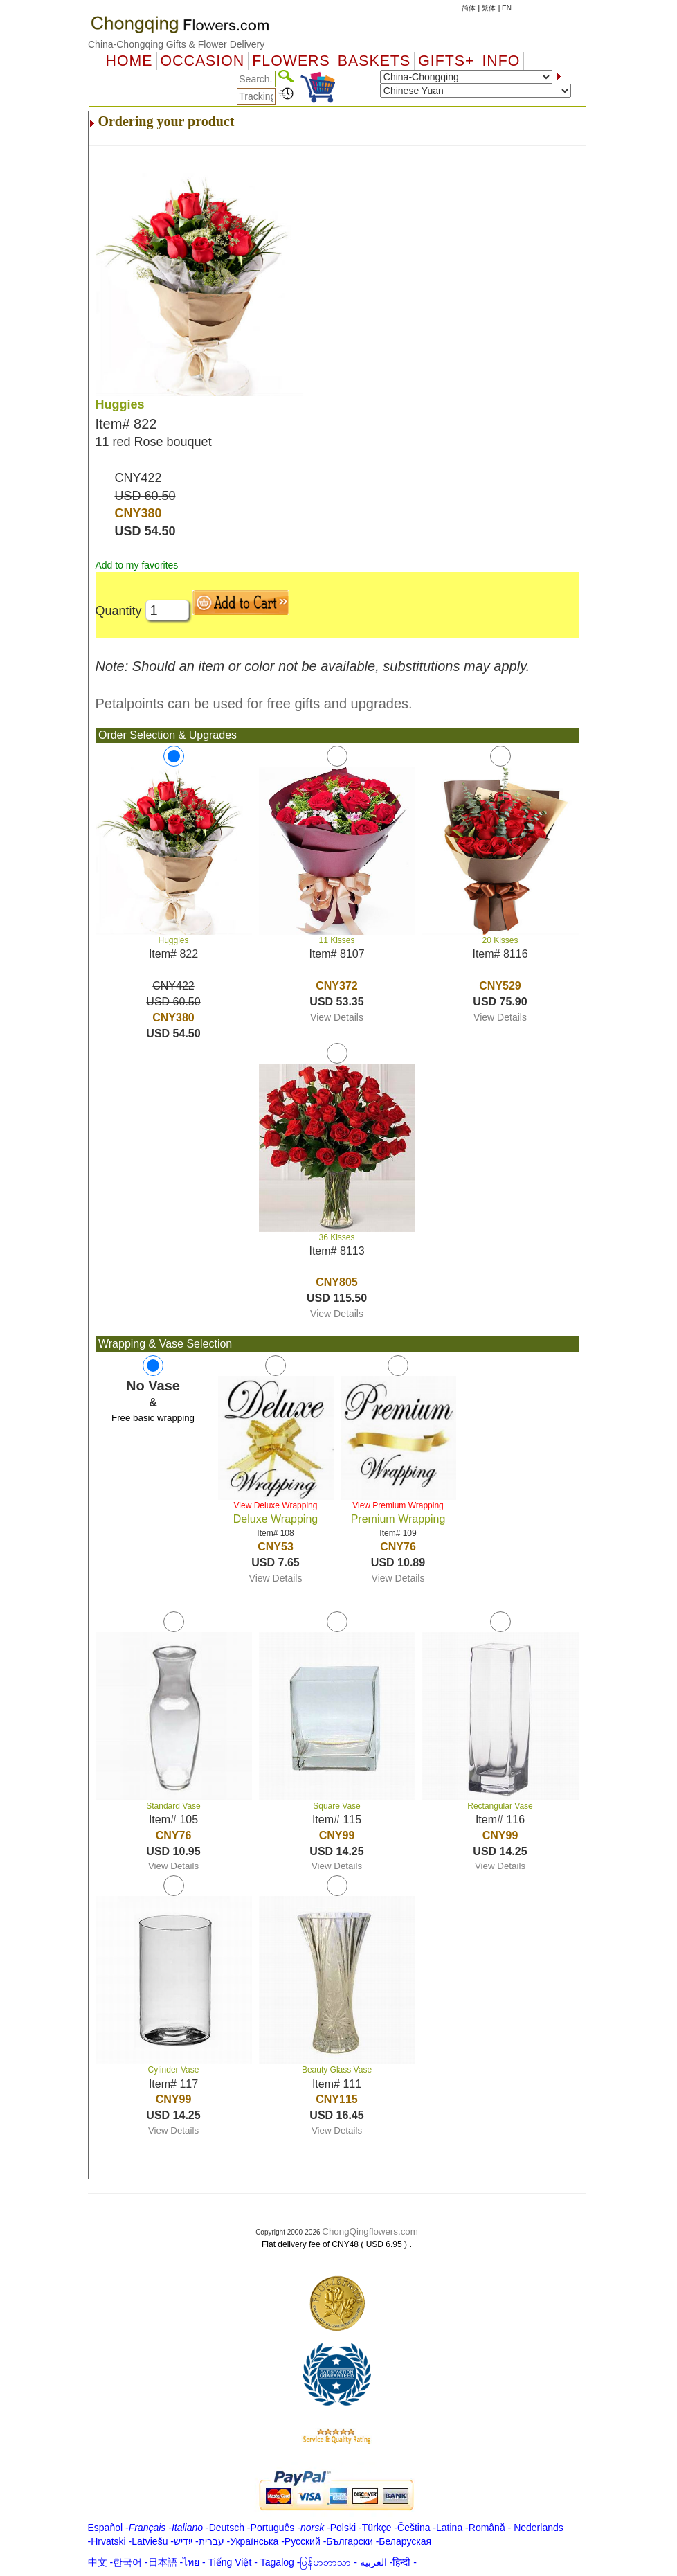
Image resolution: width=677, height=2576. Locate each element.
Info (501, 61)
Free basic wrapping (153, 1418)
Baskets (374, 61)
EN (507, 8)
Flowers (291, 61)
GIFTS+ (446, 61)
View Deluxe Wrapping (276, 1505)
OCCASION (203, 61)
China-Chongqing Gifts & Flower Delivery (176, 44)
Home (129, 61)
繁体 (489, 8)
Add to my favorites (137, 565)
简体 (469, 8)
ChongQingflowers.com (370, 2231)
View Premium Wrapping (398, 1505)
